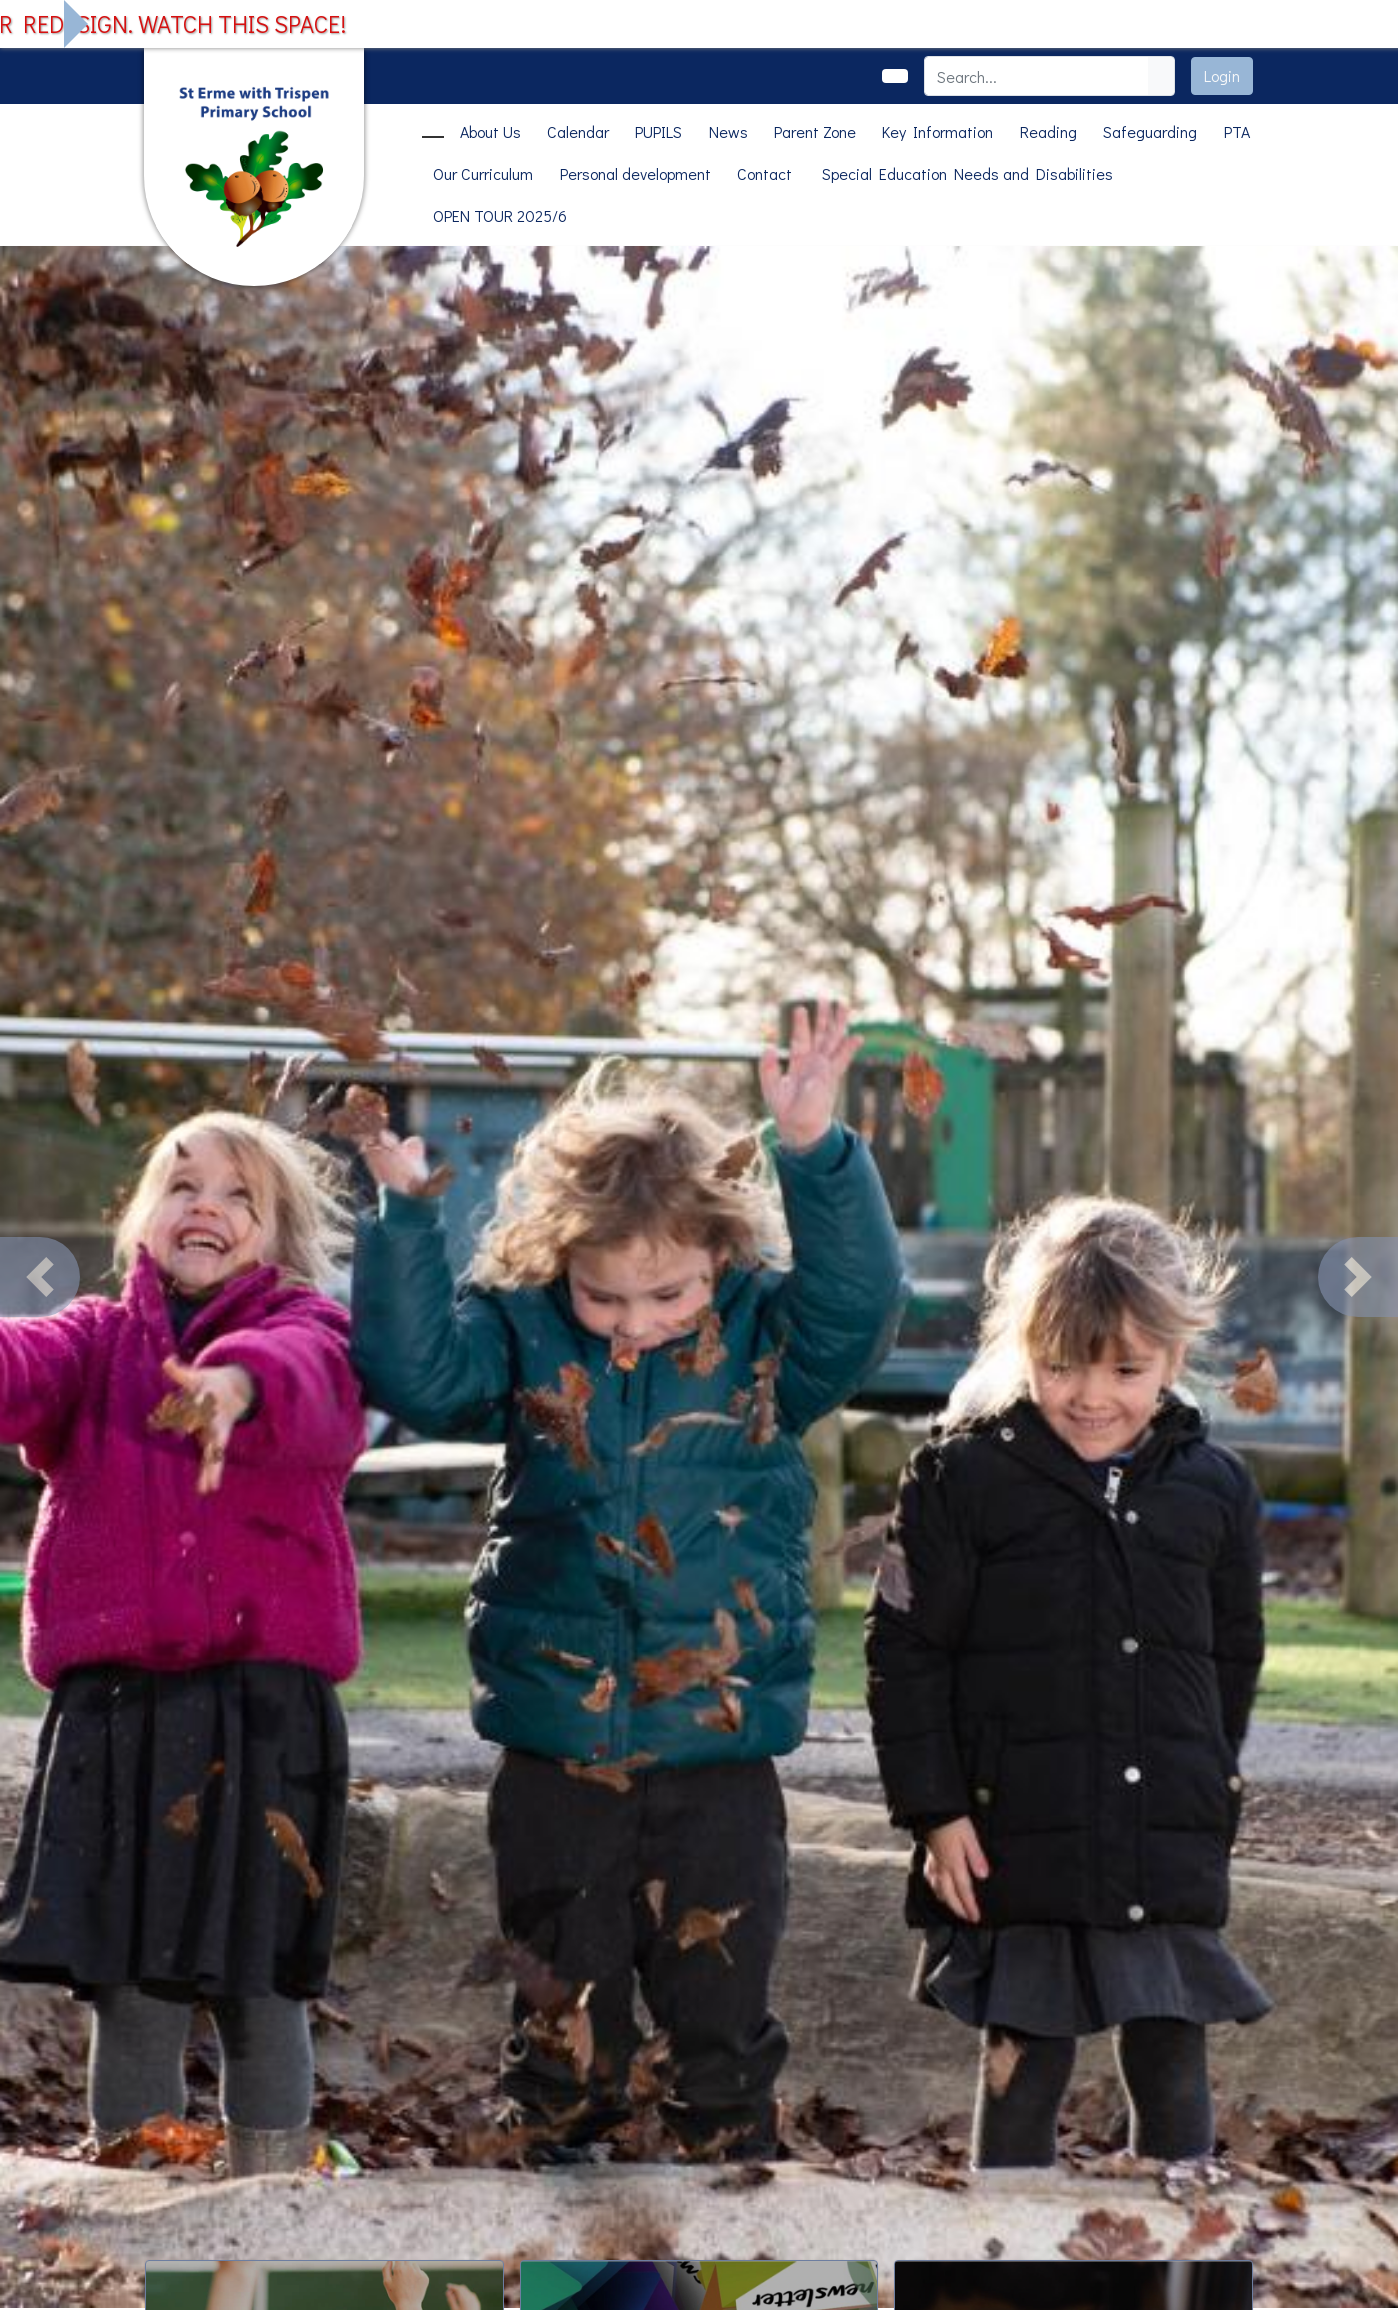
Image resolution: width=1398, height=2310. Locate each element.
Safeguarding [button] (1150, 131)
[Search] (1037, 76)
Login (1222, 75)
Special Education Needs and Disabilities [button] (967, 173)
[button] (40, 1277)
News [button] (728, 131)
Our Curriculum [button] (483, 173)
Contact (764, 173)
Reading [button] (1048, 131)
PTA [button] (1237, 131)
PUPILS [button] (658, 131)
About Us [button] (490, 131)
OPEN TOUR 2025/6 (500, 215)
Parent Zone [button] (815, 131)
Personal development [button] (635, 173)
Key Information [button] (937, 131)
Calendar (578, 131)
